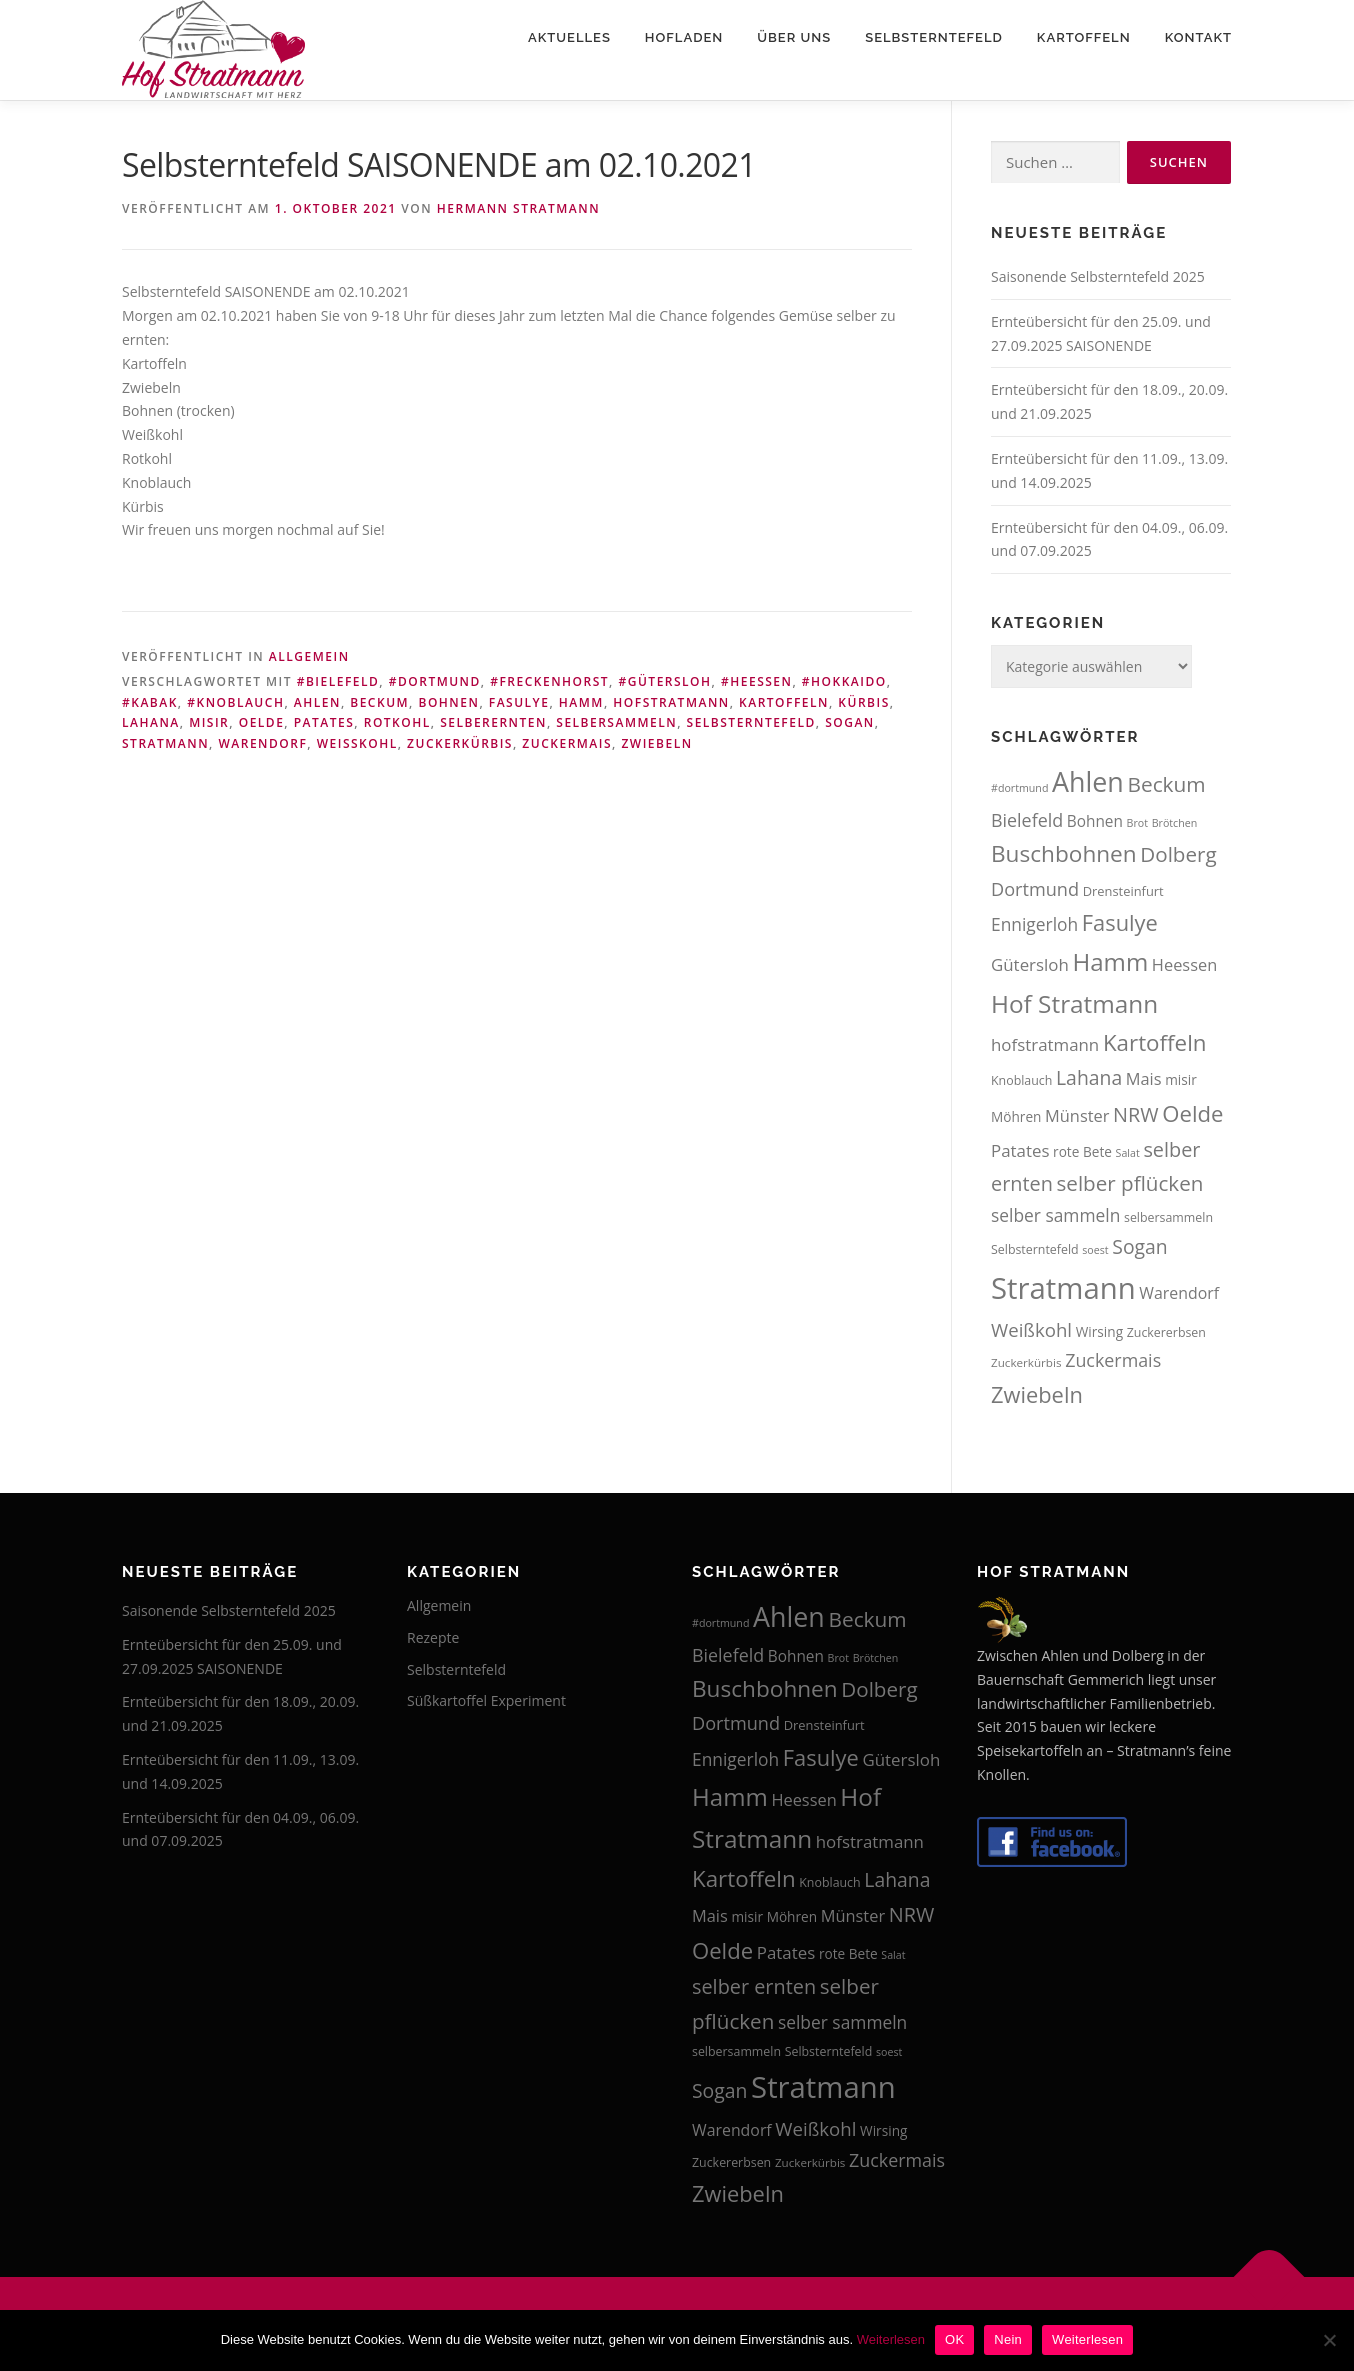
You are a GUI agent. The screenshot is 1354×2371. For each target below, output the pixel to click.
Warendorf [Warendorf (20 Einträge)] (1179, 1293)
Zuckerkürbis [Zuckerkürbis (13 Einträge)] (1026, 1362)
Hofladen (684, 37)
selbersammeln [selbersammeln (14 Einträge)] (1168, 1217)
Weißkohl (357, 743)
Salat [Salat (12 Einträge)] (1128, 1153)
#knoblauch (235, 702)
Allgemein (309, 656)
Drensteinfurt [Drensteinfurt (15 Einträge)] (1123, 891)
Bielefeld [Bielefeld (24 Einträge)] (1027, 820)
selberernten (493, 722)
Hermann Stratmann (518, 208)
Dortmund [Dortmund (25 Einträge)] (1035, 889)
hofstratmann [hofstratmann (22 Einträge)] (1045, 1044)
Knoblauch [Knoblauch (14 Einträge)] (1021, 1080)
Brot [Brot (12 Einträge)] (1137, 823)
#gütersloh (664, 681)
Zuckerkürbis (460, 743)
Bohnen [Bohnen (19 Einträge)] (1095, 821)
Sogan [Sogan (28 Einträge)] (1139, 1246)
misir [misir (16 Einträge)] (1181, 1079)
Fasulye (519, 702)
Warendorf (262, 743)
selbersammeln (616, 722)
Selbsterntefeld (934, 37)
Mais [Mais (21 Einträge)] (1144, 1078)
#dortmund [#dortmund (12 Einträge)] (1019, 788)
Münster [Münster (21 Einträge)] (1077, 1115)
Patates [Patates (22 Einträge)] (1020, 1150)
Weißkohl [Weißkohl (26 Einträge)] (1031, 1329)
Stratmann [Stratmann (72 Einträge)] (1063, 1288)
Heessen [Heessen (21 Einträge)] (1184, 964)
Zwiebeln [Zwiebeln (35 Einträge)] (1037, 1394)
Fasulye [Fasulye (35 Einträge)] (1120, 922)
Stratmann (165, 743)
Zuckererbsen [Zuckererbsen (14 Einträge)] (1166, 1332)
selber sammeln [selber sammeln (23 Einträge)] (1055, 1215)
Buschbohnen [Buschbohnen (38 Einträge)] (1064, 853)
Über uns (794, 37)
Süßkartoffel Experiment (486, 1700)
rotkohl (397, 722)
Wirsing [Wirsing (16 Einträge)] (1099, 1331)
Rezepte (433, 1637)
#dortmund (435, 681)
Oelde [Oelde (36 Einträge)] (1192, 1113)
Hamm (581, 702)
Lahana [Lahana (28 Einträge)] (1089, 1077)
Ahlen (317, 702)
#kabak (150, 702)
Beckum (379, 702)
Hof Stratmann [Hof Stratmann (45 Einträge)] (1074, 1003)
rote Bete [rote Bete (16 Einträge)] (1082, 1151)
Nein (1008, 2339)
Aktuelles (569, 37)
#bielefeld (338, 681)
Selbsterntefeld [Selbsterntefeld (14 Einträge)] (1035, 1249)
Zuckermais (567, 743)
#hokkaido (844, 681)
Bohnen (449, 702)
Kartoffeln (1084, 37)
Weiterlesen (891, 2339)
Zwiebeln (656, 743)
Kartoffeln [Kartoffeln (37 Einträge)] (1155, 1042)
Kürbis (863, 702)
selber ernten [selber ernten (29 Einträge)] (754, 1986)
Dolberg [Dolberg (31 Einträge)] (1178, 854)
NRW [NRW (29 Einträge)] (1136, 1114)
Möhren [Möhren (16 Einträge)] (1016, 1116)
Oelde (262, 722)
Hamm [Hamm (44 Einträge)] (1110, 961)
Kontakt (1198, 37)
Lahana (151, 722)
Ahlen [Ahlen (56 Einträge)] (1088, 781)
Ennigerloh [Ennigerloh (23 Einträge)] (1034, 924)
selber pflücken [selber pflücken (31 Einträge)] (1130, 1183)
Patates (324, 722)
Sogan (850, 722)
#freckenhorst (549, 681)
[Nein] (1329, 2340)
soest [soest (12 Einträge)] (1095, 1250)
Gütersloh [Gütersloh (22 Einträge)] (1030, 964)
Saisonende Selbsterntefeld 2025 (1098, 276)
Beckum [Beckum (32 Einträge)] (1166, 784)
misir (209, 722)
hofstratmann (671, 702)
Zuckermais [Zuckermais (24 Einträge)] (1113, 1360)
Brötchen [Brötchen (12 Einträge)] (1175, 823)
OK (954, 2339)
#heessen (756, 681)
